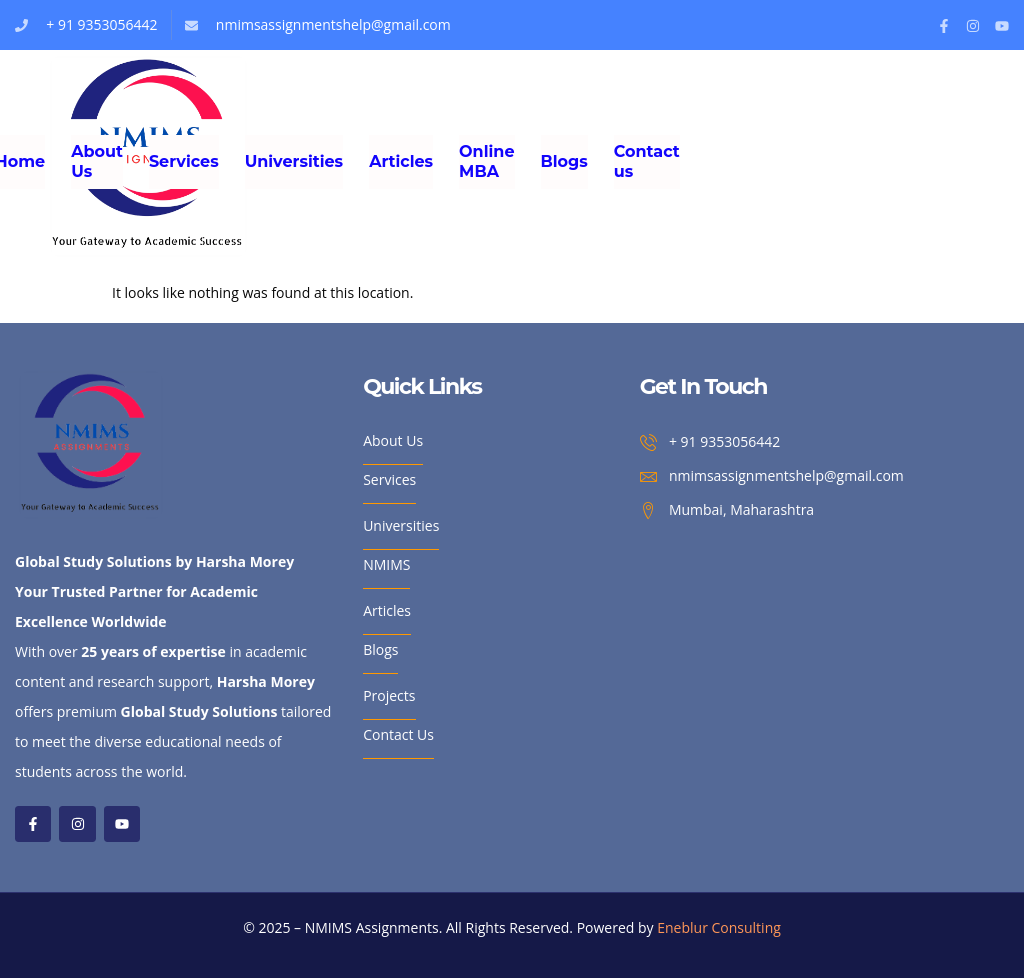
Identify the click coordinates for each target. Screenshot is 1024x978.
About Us (97, 161)
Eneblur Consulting (719, 927)
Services (184, 161)
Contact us (647, 161)
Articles (401, 161)
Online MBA (486, 161)
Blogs (564, 161)
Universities (294, 161)
